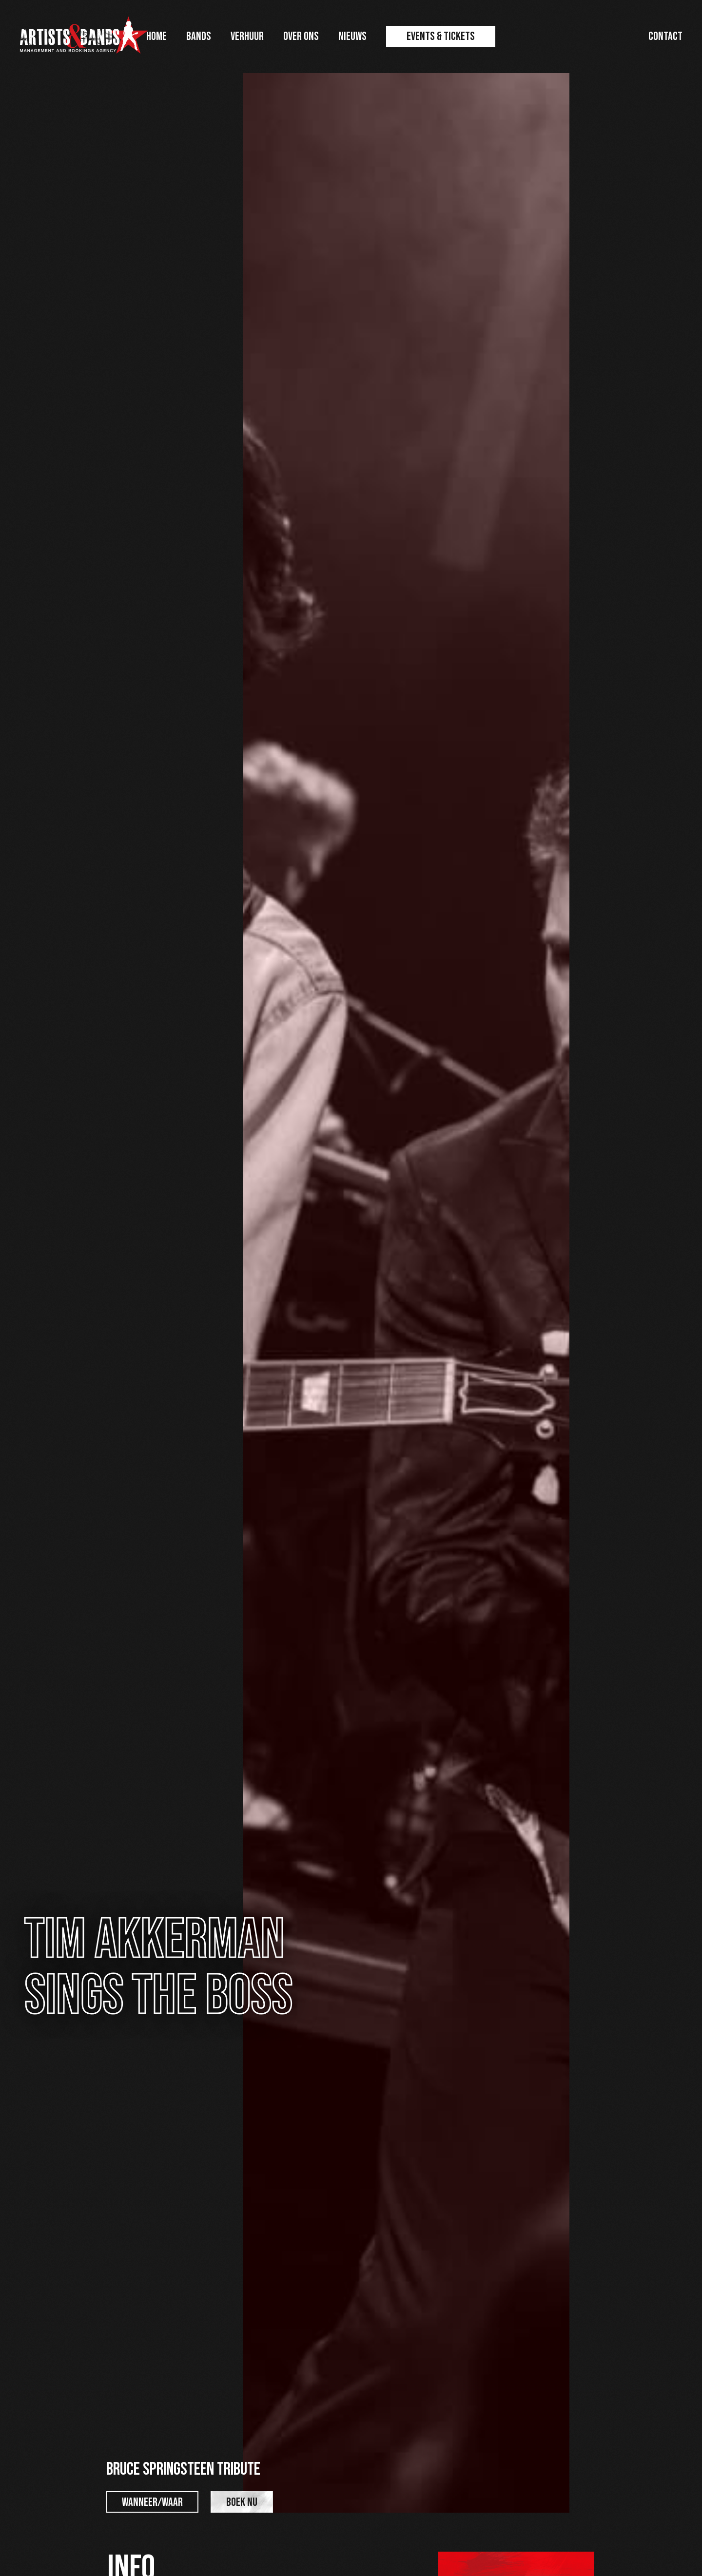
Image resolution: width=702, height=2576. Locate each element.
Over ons (301, 36)
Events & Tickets (441, 36)
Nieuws (352, 36)
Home (156, 36)
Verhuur (247, 36)
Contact (665, 36)
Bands (198, 36)
